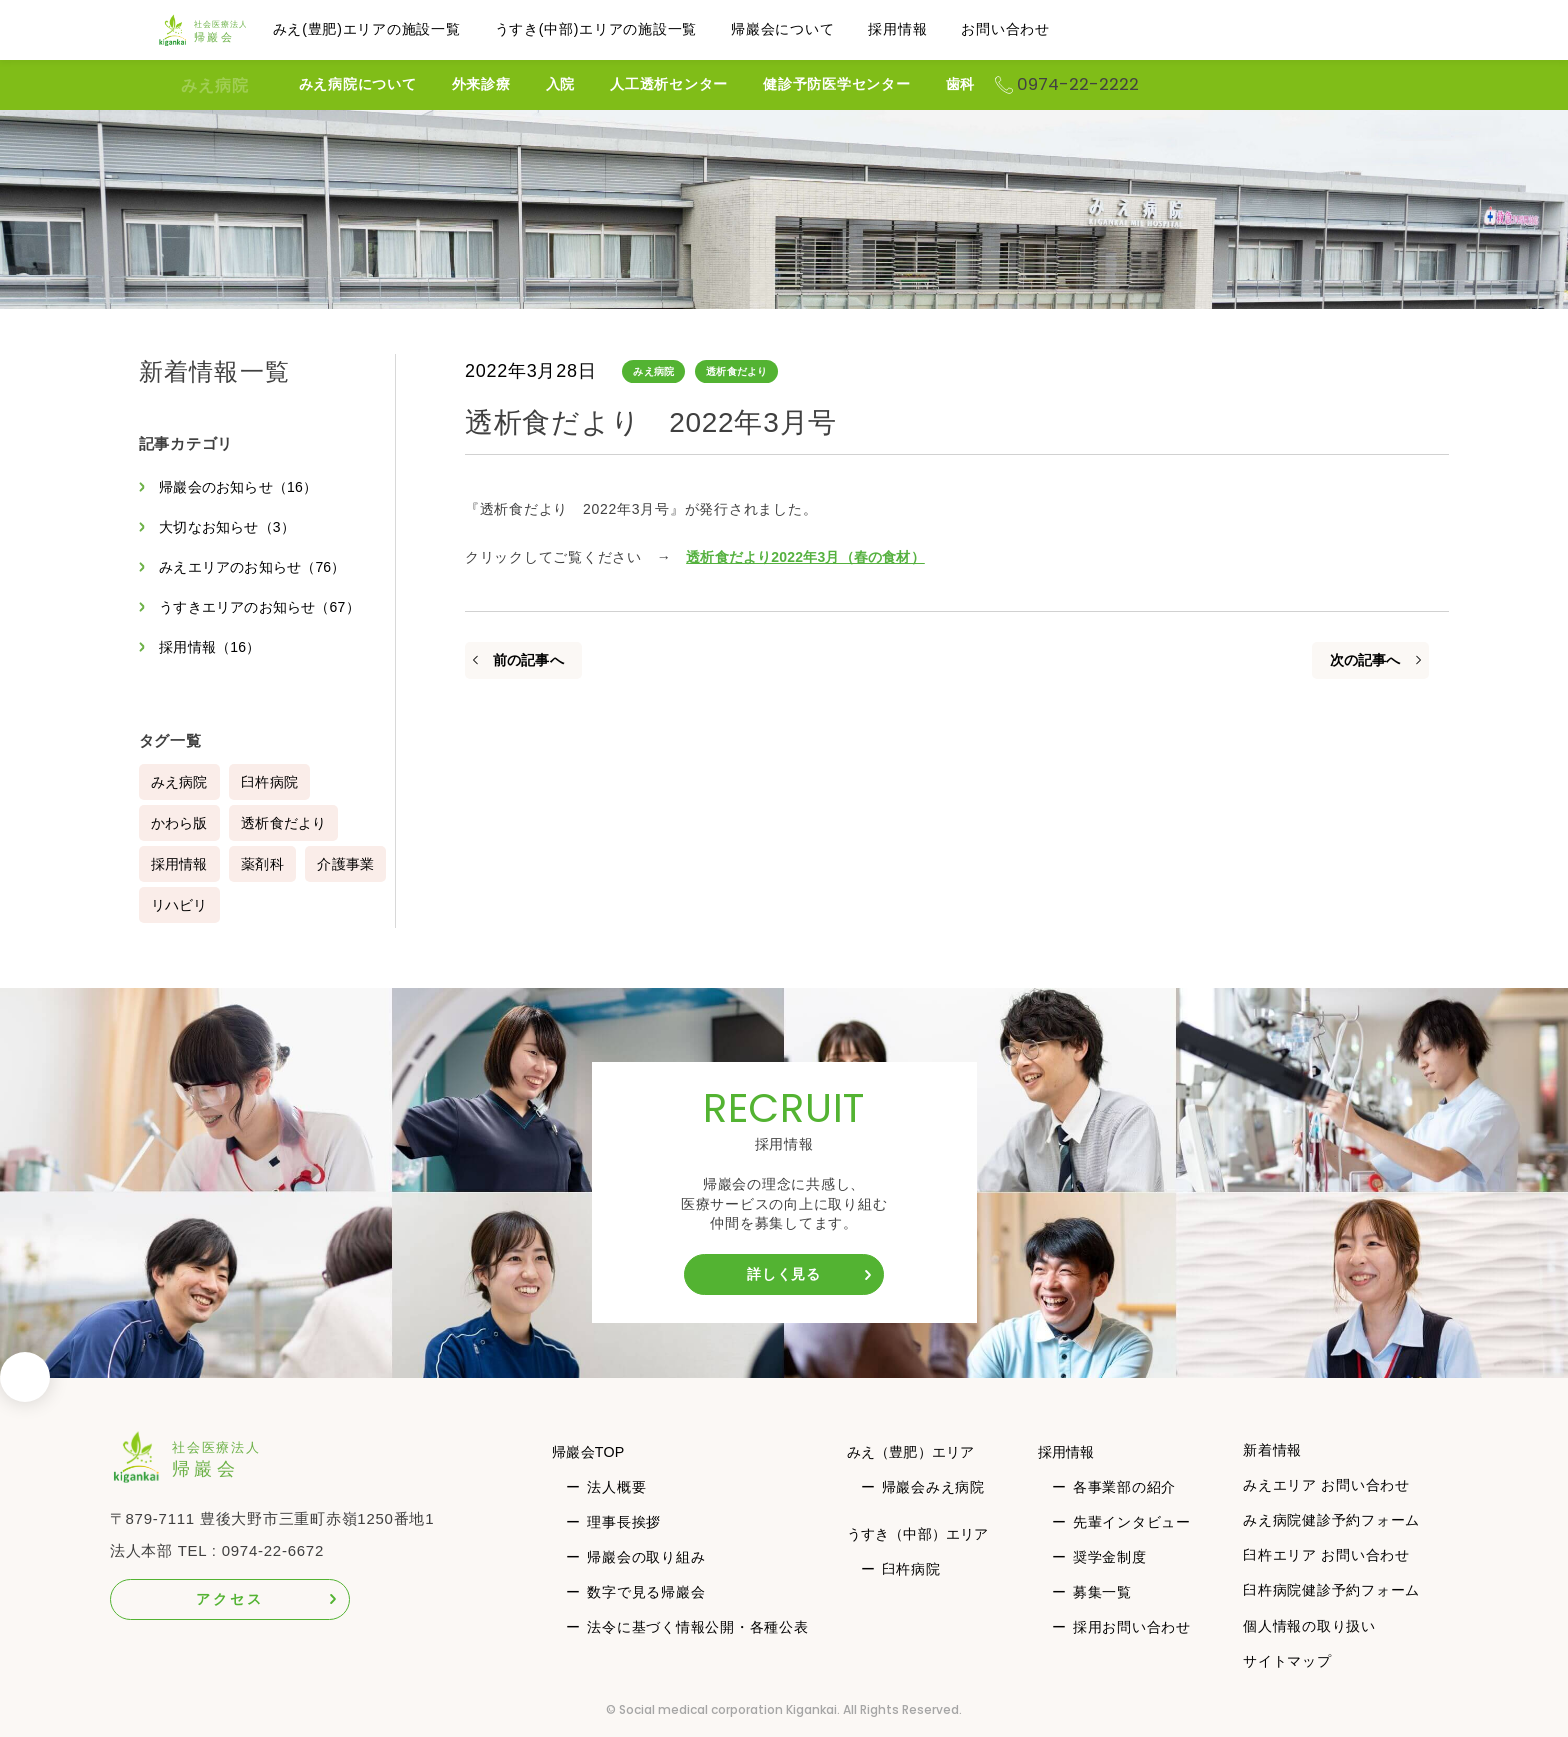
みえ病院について (432, 84)
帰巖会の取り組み (646, 1557)
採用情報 (934, 29)
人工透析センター (743, 84)
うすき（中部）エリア (925, 1533)
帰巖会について (819, 29)
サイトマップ (1288, 1661)
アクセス (229, 1599)
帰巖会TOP (592, 1451)
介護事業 (180, 905)
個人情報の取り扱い (1310, 1626)
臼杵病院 (272, 782)
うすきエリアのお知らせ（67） (265, 607)
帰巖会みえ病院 (932, 1487)
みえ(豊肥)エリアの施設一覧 (404, 29)
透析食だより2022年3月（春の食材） (810, 557)
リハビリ (272, 905)
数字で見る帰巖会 (646, 1592)
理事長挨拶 (624, 1522)
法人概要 (616, 1487)
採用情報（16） (214, 647)
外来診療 (555, 84)
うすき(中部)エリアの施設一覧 (633, 29)
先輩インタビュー (1134, 1522)
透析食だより (740, 371)
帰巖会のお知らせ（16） (243, 487)
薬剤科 (265, 864)
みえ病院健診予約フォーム (1332, 1520)
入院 (635, 84)
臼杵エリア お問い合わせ (1327, 1555)
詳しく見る (784, 1274)
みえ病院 (215, 85)
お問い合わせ (1042, 29)
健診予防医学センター (911, 84)
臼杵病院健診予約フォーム (1332, 1590)
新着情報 (1273, 1450)
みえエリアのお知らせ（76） (258, 567)
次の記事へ (1365, 660)
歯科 (1035, 84)
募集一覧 (1104, 1592)
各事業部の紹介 (1126, 1487)
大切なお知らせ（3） (231, 527)
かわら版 (180, 823)
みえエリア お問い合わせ (1327, 1485)
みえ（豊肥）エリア (917, 1451)
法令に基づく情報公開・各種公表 (697, 1627)
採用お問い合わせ (1134, 1627)
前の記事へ (529, 660)
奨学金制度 (1112, 1557)
